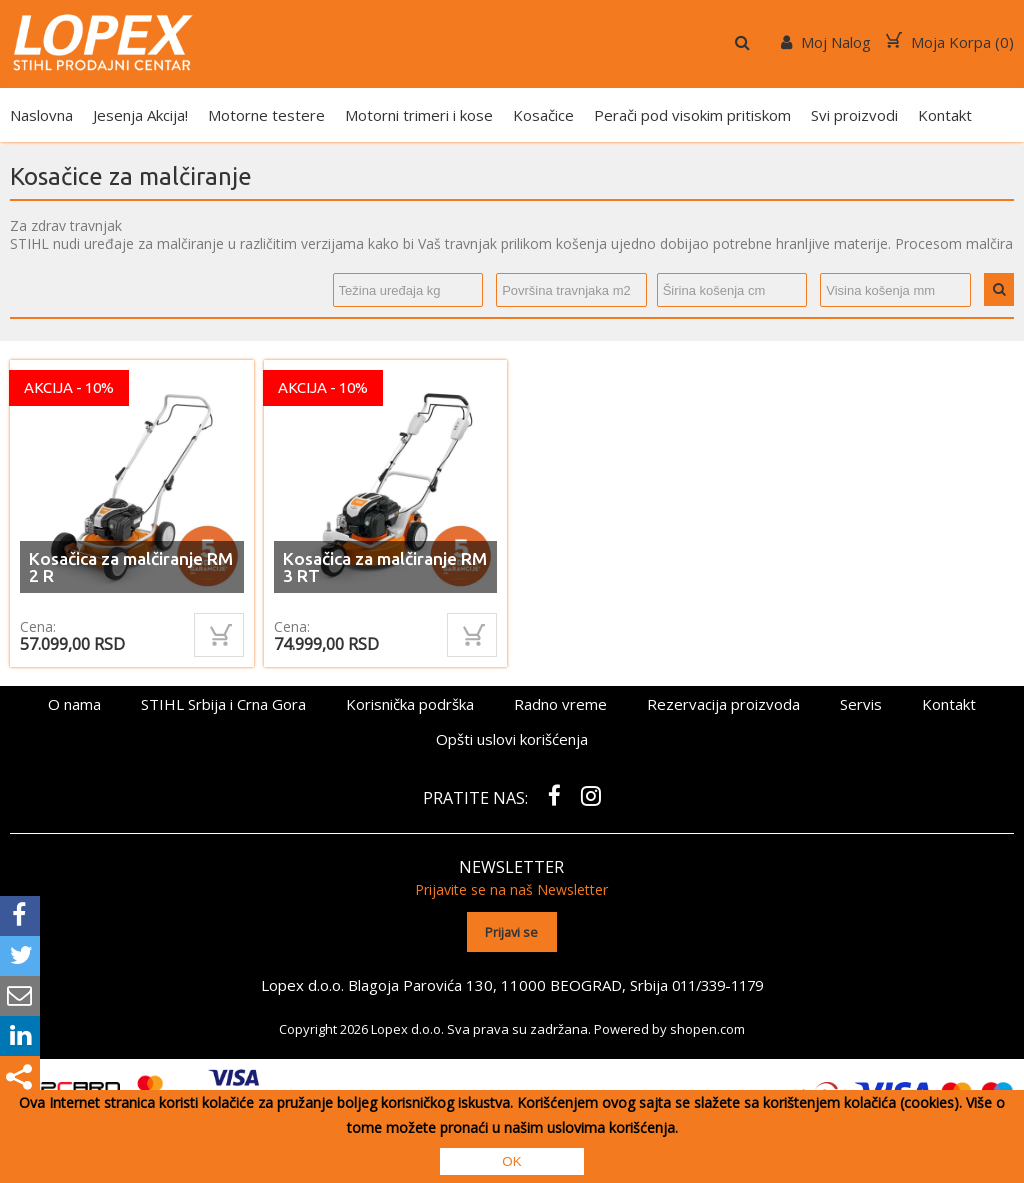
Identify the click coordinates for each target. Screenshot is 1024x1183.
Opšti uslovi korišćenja (512, 739)
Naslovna (41, 115)
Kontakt (945, 115)
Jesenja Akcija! (140, 115)
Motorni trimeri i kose (419, 115)
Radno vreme (560, 704)
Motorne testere (266, 115)
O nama (74, 704)
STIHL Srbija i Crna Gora (223, 704)
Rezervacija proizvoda (723, 704)
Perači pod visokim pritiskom (692, 115)
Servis (861, 704)
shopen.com (707, 1023)
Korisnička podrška (410, 704)
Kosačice (543, 115)
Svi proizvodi (854, 115)
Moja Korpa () (950, 42)
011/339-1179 (717, 980)
